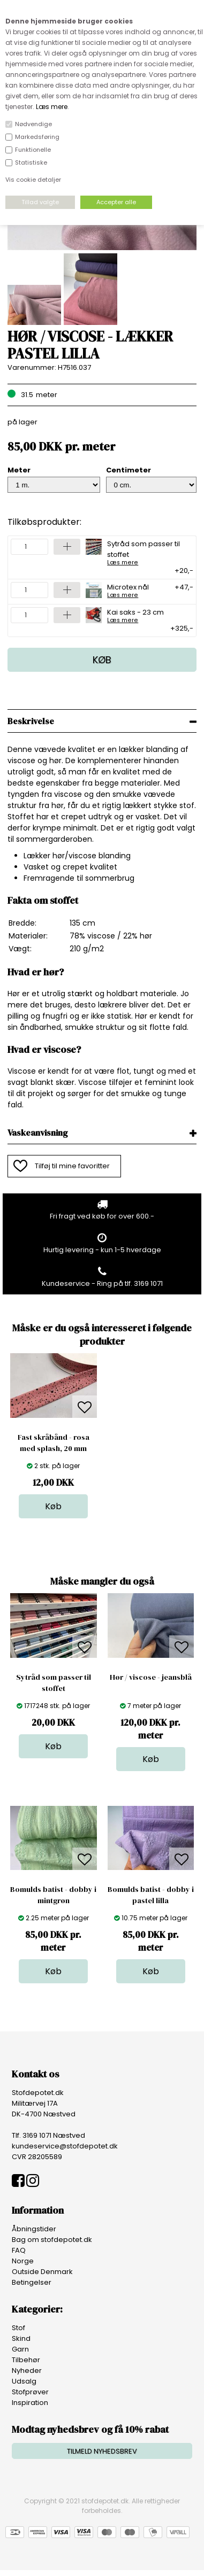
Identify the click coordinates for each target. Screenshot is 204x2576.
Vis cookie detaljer (33, 179)
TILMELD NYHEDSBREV (102, 2451)
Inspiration (30, 2402)
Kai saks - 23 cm (135, 615)
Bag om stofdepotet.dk (52, 2239)
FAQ (19, 2250)
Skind (21, 2338)
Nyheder (27, 2370)
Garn (20, 2349)
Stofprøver (30, 2392)
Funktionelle (33, 149)
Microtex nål (128, 590)
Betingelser (31, 2282)
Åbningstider (34, 2229)
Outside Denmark (42, 2272)
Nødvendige (33, 124)
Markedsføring (37, 137)
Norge (23, 2261)
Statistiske (31, 162)
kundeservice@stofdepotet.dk (65, 2146)
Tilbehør (26, 2360)
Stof (18, 2328)
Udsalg (24, 2381)
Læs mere (51, 106)
